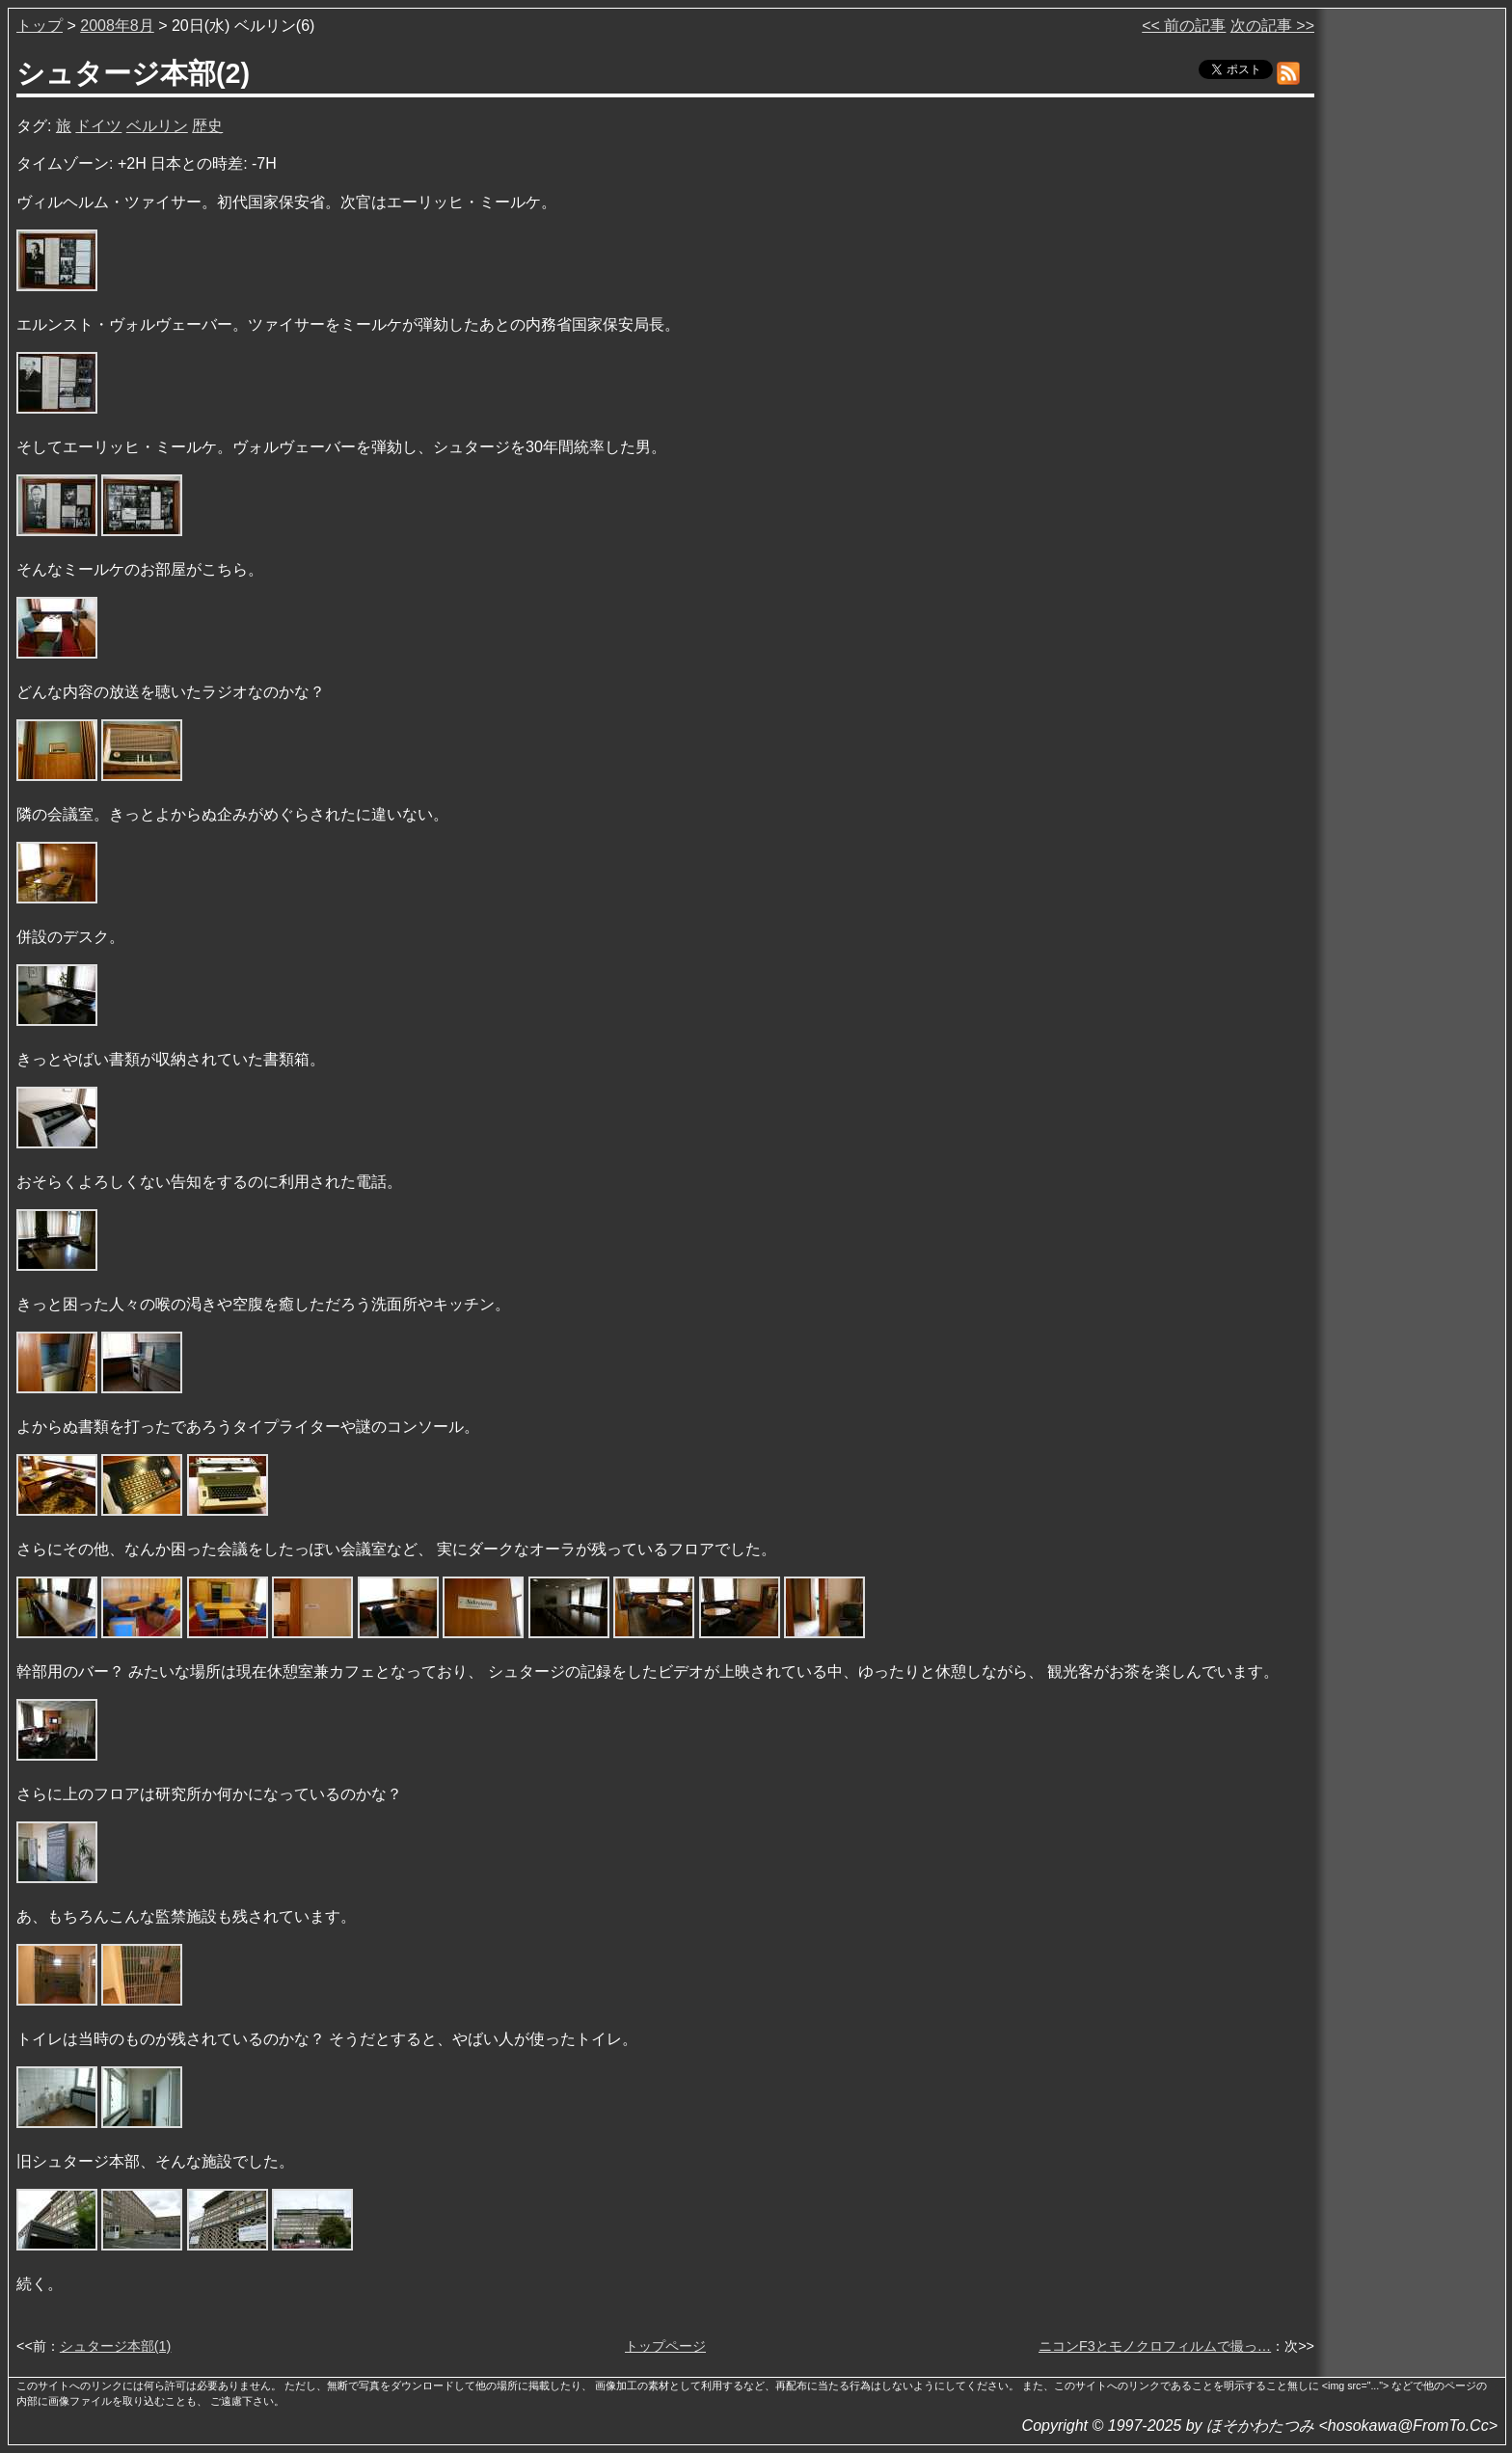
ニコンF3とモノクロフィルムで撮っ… (1155, 2346)
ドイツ (98, 126)
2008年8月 (117, 25)
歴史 (207, 126)
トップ (39, 25)
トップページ (665, 2346)
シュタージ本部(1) (116, 2346)
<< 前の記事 (1184, 25)
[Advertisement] (1412, 307)
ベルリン (157, 126)
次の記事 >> (1272, 25)
